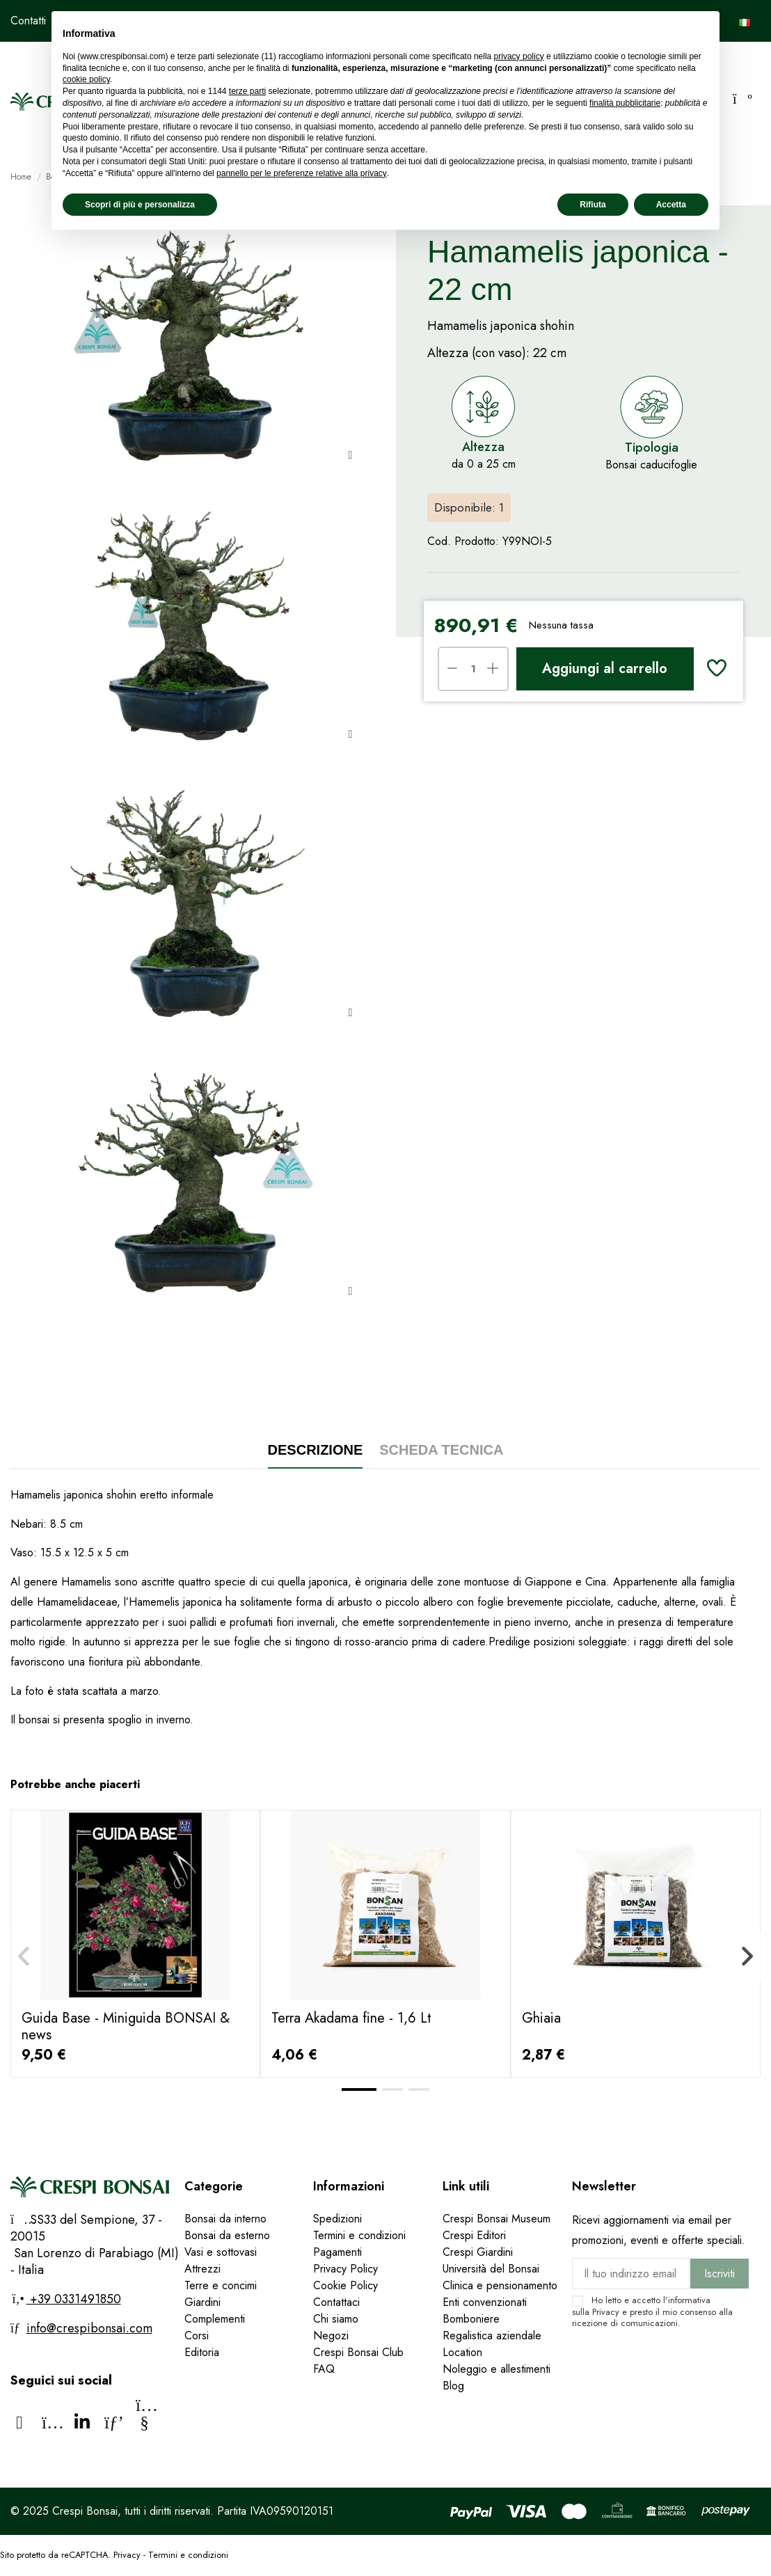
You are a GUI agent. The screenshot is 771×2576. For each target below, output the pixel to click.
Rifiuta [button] (592, 205)
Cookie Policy (345, 2285)
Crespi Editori (474, 2235)
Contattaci (336, 2302)
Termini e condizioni (359, 2235)
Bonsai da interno (225, 2219)
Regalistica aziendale (492, 2336)
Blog (453, 2386)
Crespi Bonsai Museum (496, 2219)
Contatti (28, 21)
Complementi (214, 2319)
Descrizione (315, 1449)
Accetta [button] (671, 205)
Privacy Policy (345, 2269)
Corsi (196, 2336)
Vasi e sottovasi (220, 2252)
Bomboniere (471, 2319)
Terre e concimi (220, 2285)
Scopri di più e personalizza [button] (140, 205)
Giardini (202, 2302)
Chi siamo (335, 2319)
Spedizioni (337, 2219)
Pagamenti (337, 2252)
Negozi (331, 2336)
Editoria (201, 2352)
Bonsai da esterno (227, 2235)
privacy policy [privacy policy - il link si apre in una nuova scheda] (519, 56)
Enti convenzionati (485, 2302)
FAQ (325, 2369)
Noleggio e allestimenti (496, 2369)
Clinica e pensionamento (500, 2285)
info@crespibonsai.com (89, 2328)
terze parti (247, 91)
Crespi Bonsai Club (358, 2352)
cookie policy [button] (86, 79)
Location (462, 2352)
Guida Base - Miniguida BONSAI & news (126, 2026)
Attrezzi (202, 2269)
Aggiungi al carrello (604, 668)
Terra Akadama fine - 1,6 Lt (351, 2018)
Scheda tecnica (441, 1449)
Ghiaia (541, 2018)
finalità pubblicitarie (624, 103)
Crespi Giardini (478, 2252)
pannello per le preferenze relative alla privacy (301, 173)
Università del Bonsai (491, 2269)
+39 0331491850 (73, 2299)
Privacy (605, 2311)
